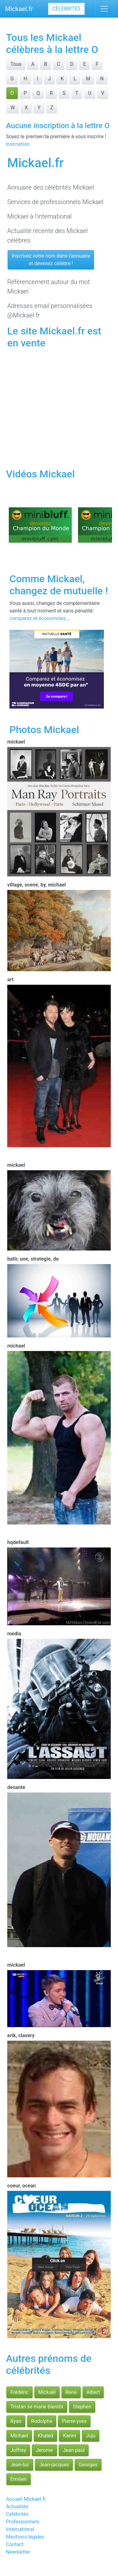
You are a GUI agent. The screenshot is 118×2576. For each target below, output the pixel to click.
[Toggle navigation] (104, 9)
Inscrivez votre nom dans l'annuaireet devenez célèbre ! (51, 259)
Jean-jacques (54, 2465)
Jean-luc (19, 2465)
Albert (93, 2392)
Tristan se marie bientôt (36, 2407)
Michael (19, 2436)
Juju (90, 2436)
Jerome (44, 2450)
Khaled (45, 2436)
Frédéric (19, 2392)
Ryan (15, 2421)
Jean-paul (74, 2450)
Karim (69, 2436)
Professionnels (22, 2522)
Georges (88, 2465)
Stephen (82, 2407)
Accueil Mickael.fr (26, 2499)
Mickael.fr (19, 9)
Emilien (18, 2479)
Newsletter (18, 2552)
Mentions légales (25, 2537)
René (71, 2392)
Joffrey (18, 2450)
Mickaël (47, 2392)
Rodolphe (41, 2421)
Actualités (17, 2507)
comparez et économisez (37, 618)
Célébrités (66, 9)
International (20, 2529)
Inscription (18, 144)
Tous (15, 64)
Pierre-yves (74, 2421)
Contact (15, 2544)
